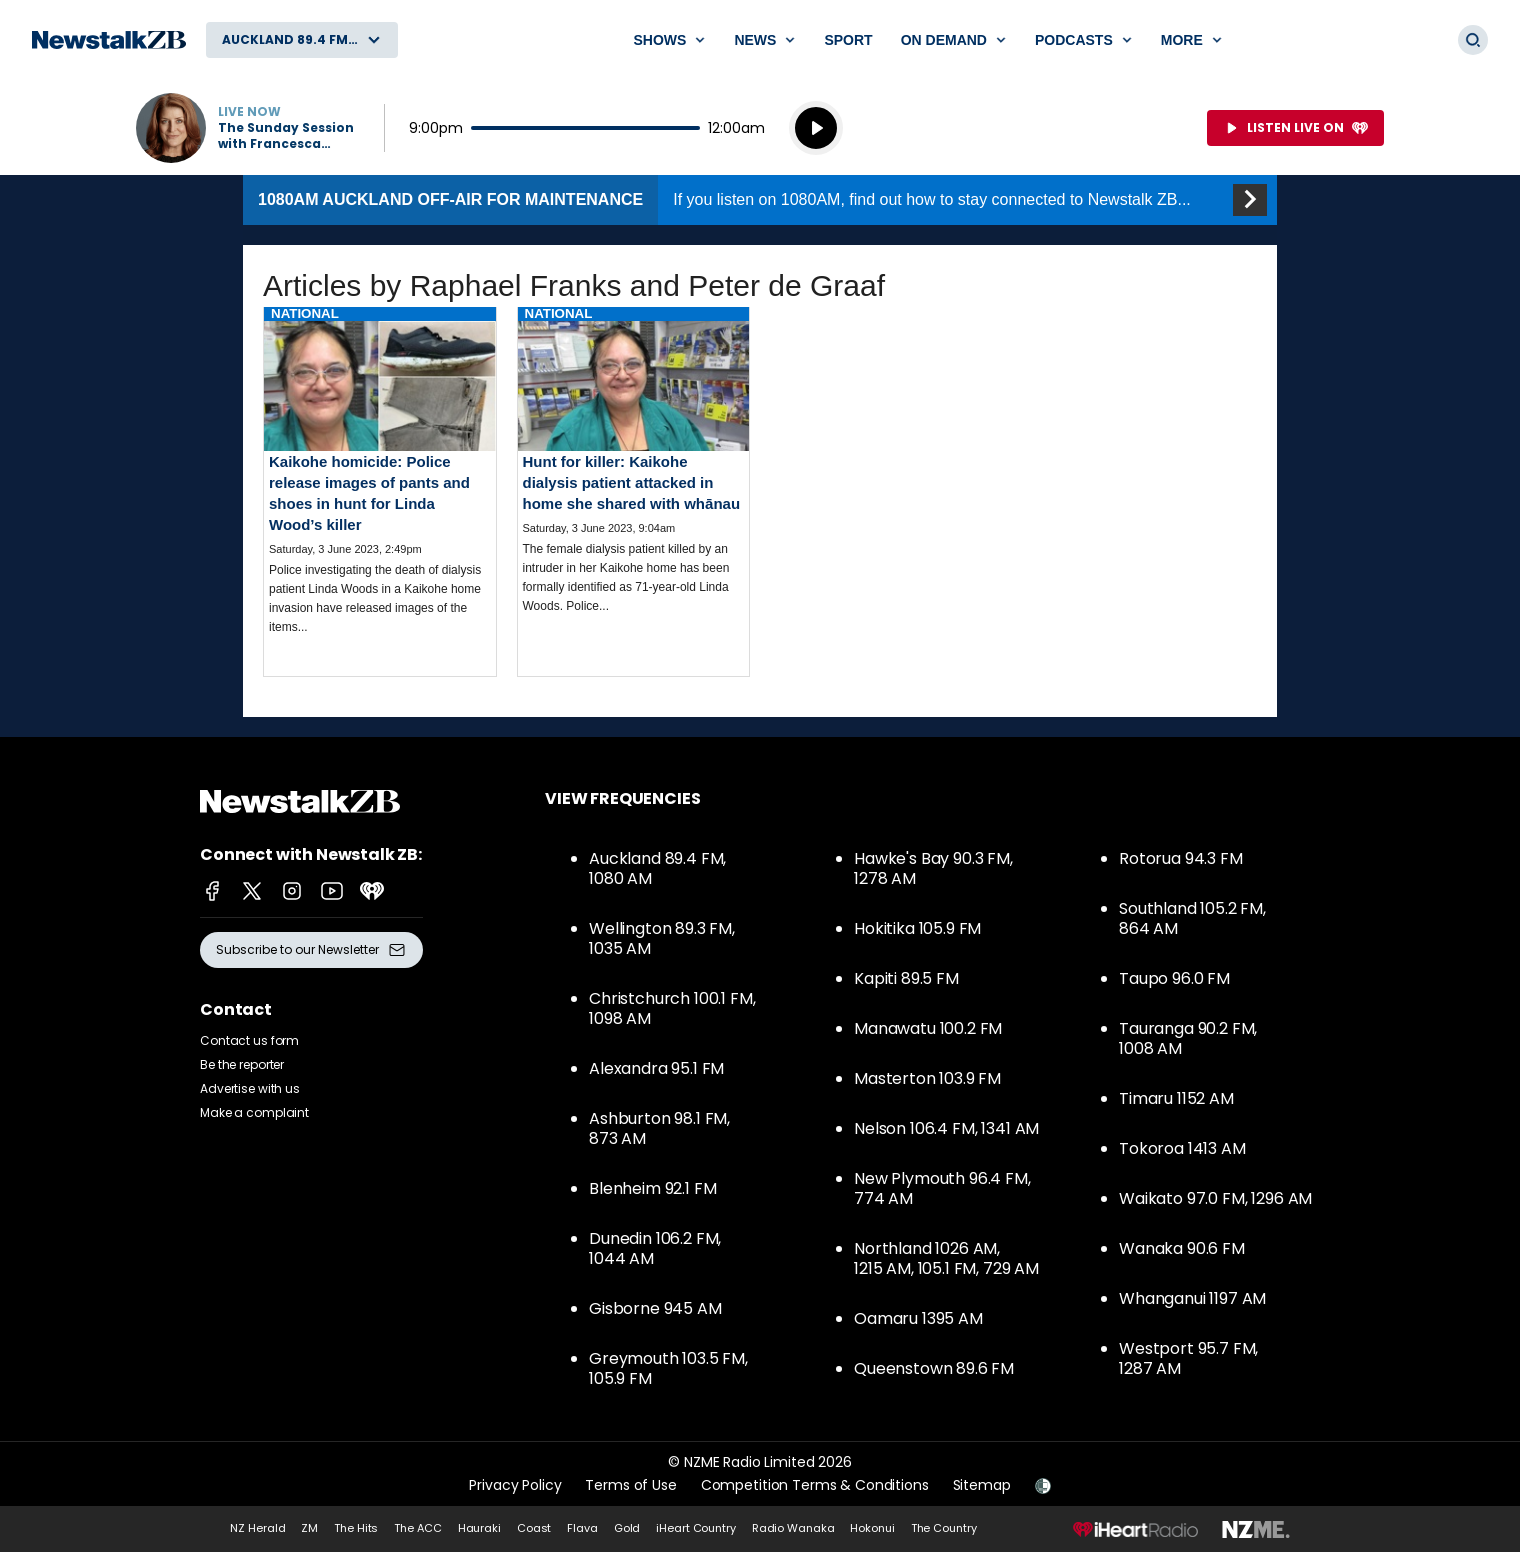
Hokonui (872, 1528)
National (305, 313)
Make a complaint (254, 1112)
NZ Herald (257, 1528)
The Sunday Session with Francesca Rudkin (286, 136)
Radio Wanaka (793, 1528)
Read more (380, 487)
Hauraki (479, 1528)
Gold (627, 1528)
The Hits (356, 1528)
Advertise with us (250, 1088)
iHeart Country (695, 1528)
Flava (582, 1528)
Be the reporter (242, 1064)
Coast (534, 1528)
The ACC (417, 1528)
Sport (848, 40)
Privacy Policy (515, 1485)
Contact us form (249, 1040)
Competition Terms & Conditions (815, 1485)
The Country (944, 1528)
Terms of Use (630, 1485)
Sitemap (982, 1485)
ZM (309, 1528)
